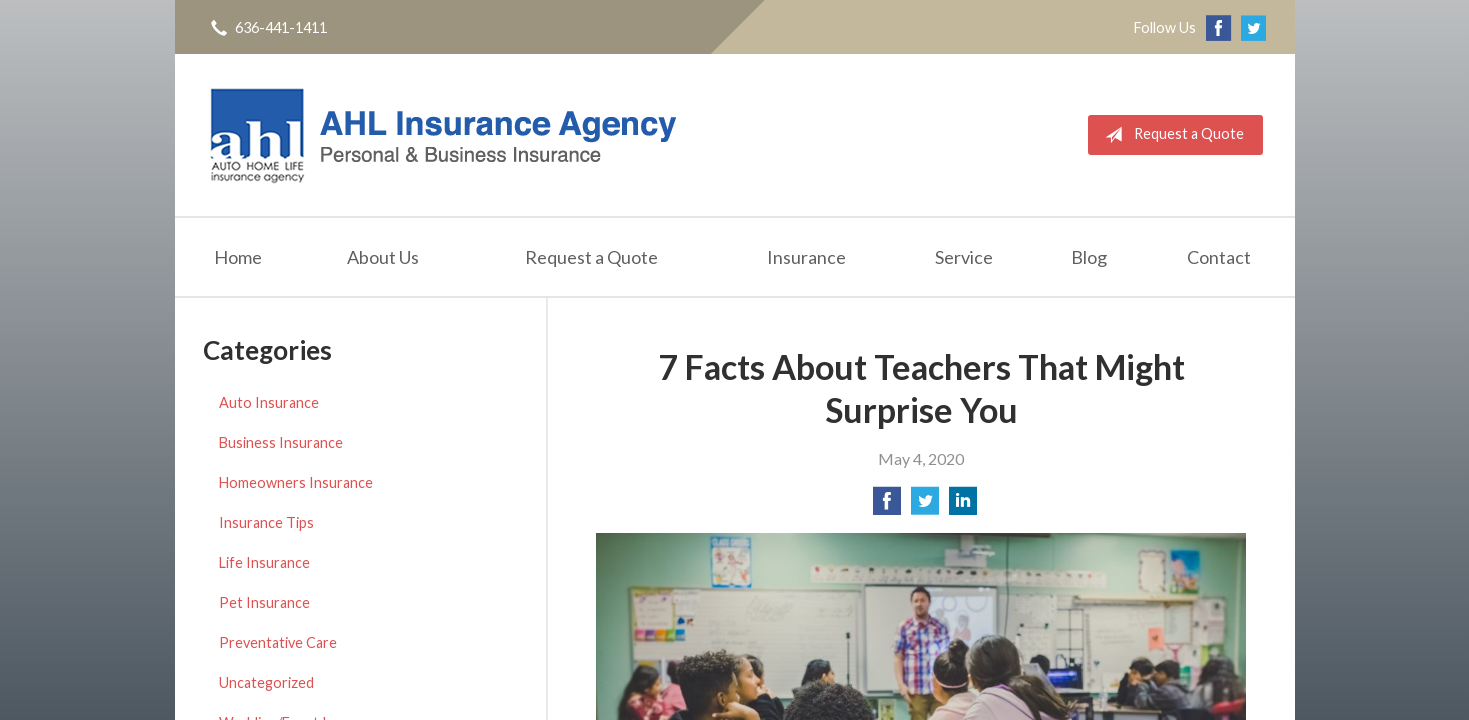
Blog (1089, 257)
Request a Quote (1170, 135)
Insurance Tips (266, 522)
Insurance (806, 257)
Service (964, 257)
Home (238, 257)
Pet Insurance (264, 602)
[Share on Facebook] (887, 506)
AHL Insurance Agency (442, 135)
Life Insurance (264, 562)
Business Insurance (281, 442)
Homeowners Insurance (296, 482)
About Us (383, 257)
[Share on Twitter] (925, 506)
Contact (1219, 257)
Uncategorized (266, 682)
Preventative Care (278, 642)
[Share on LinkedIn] (963, 506)
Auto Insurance (269, 402)
